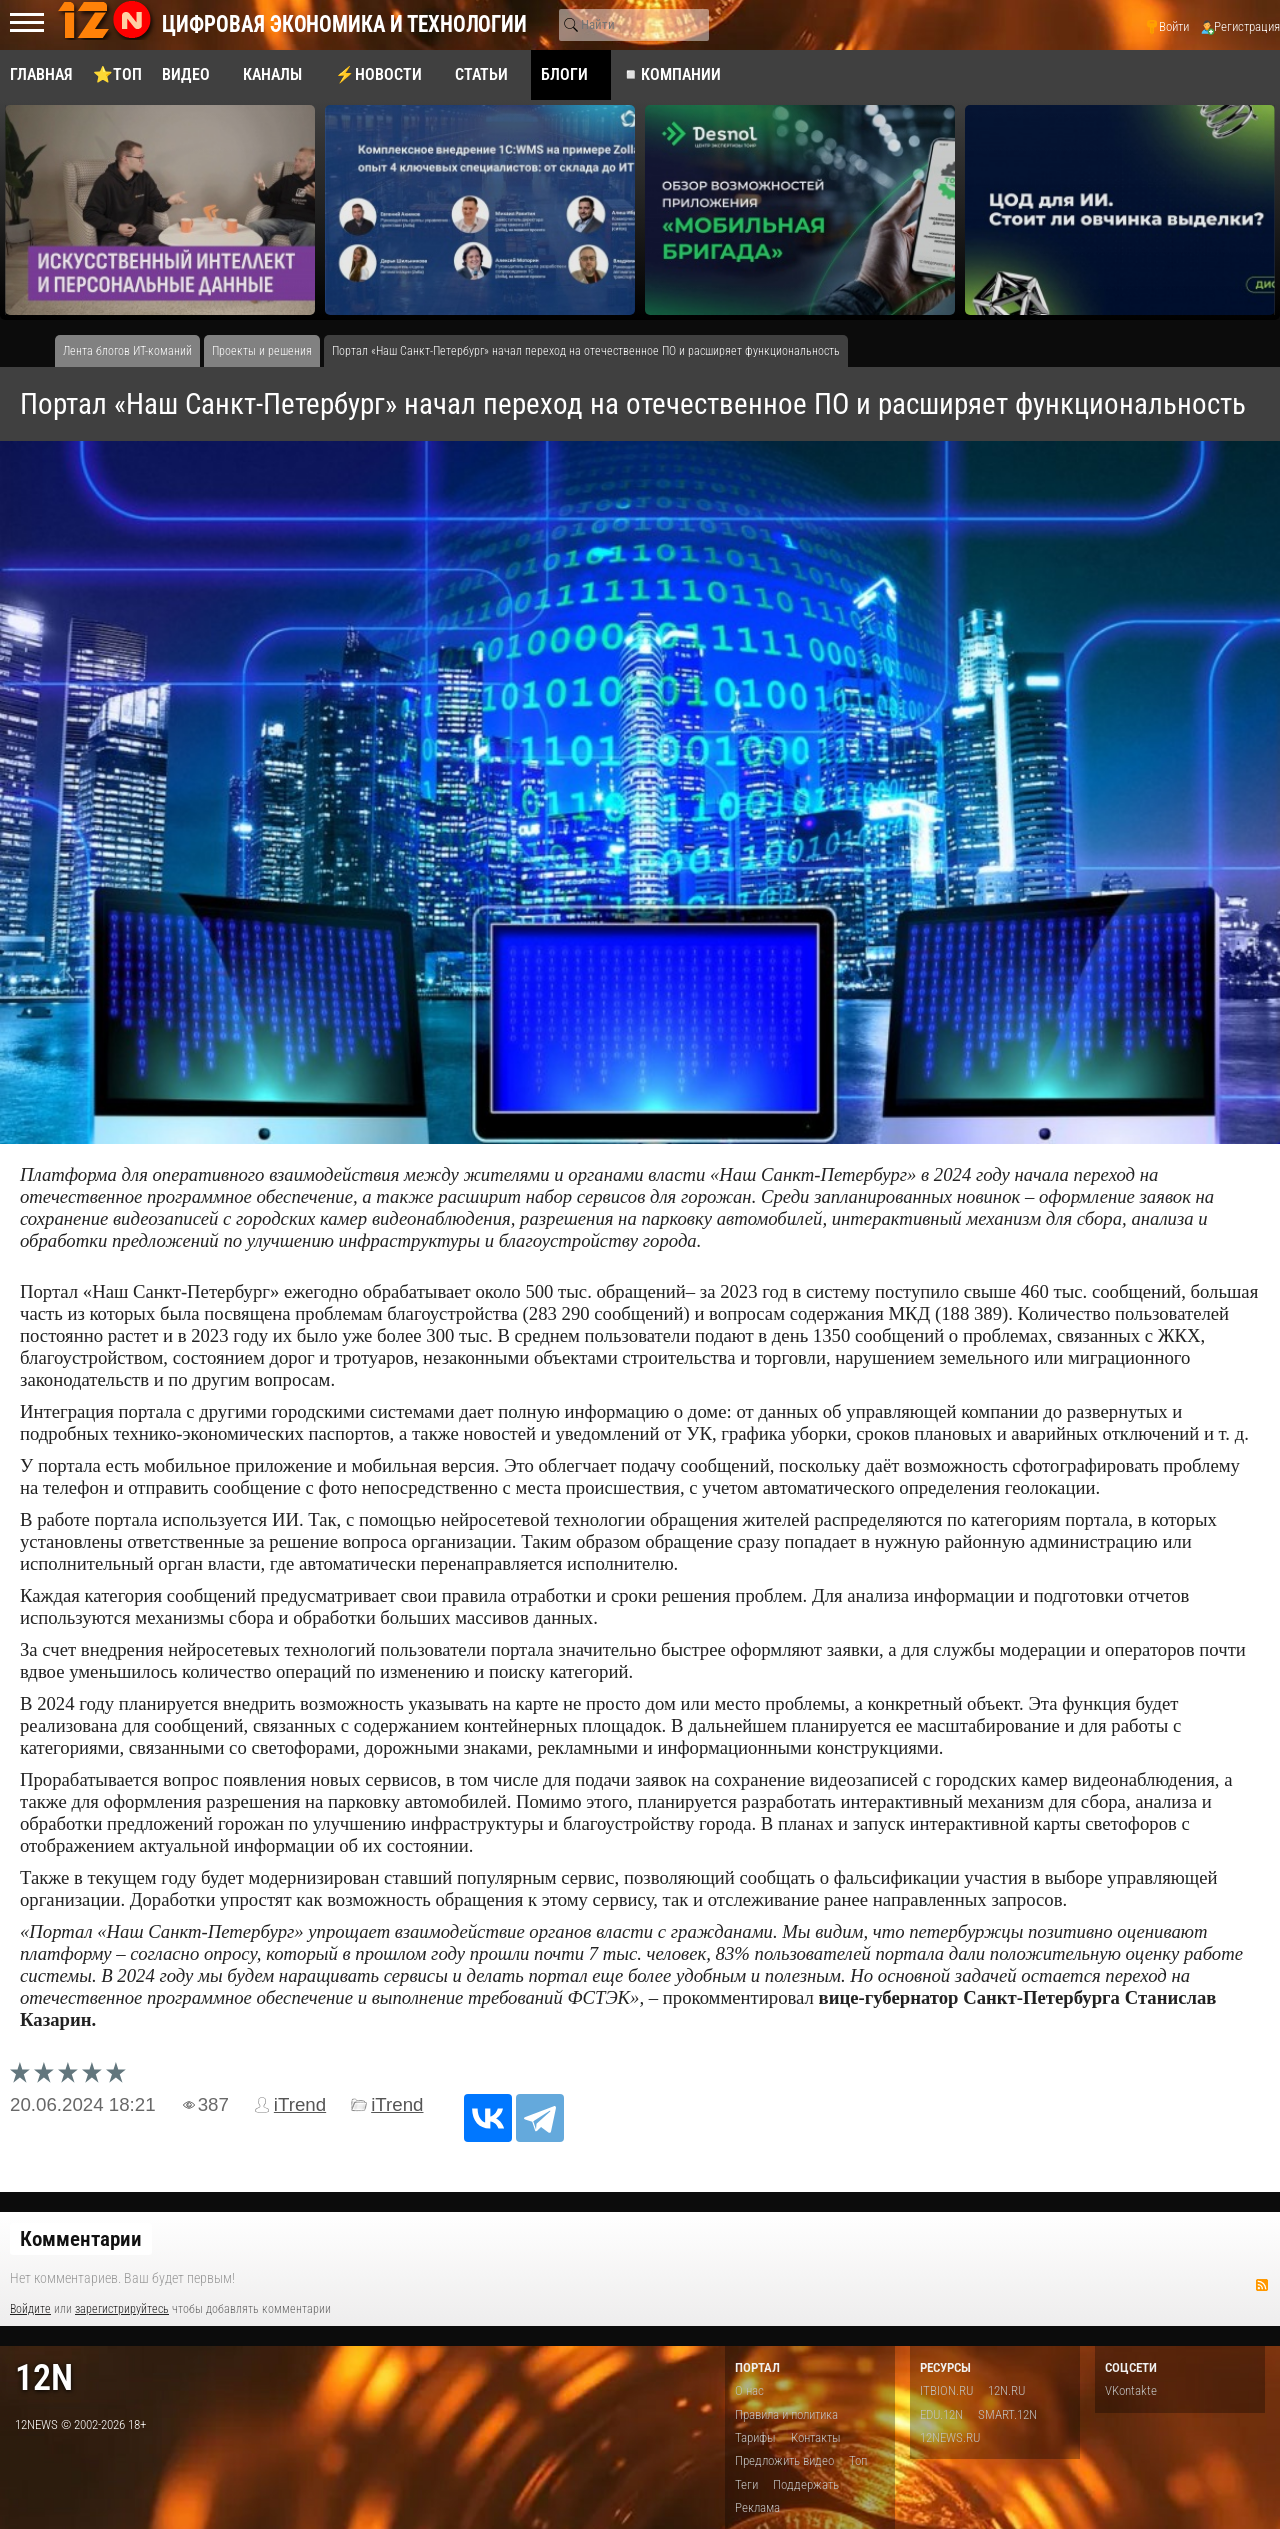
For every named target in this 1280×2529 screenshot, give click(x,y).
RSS (1262, 2285)
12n (44, 2377)
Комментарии (81, 2239)
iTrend (300, 2104)
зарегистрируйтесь (122, 2309)
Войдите (30, 2309)
